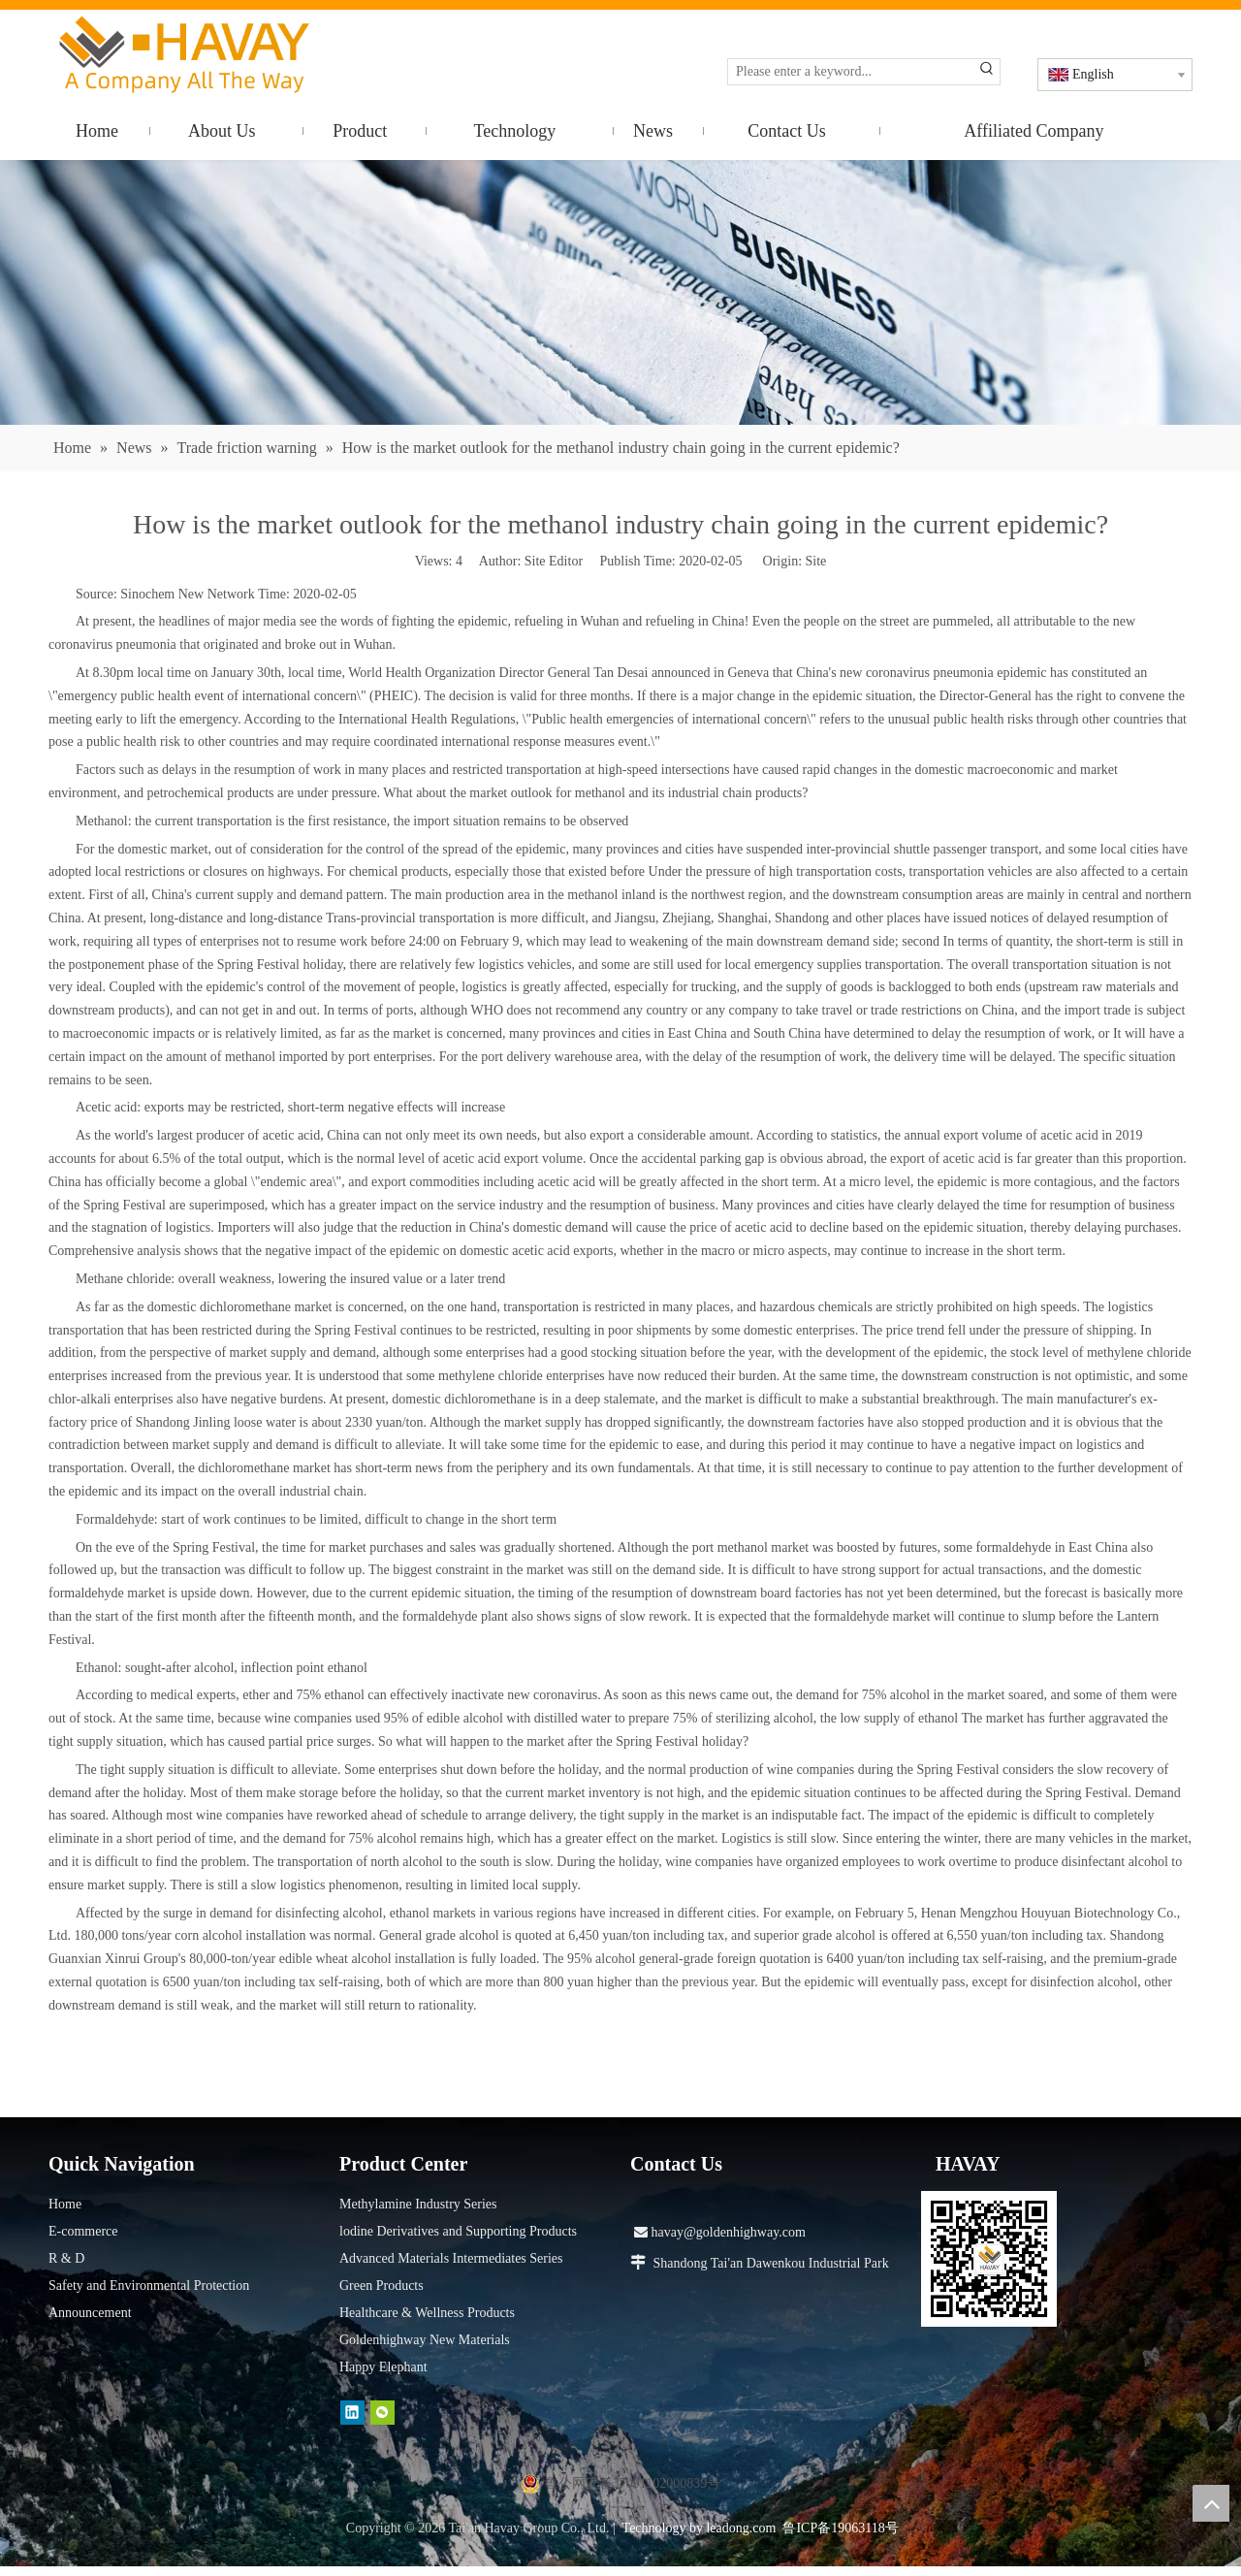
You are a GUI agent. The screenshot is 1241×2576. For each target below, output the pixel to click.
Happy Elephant (383, 2367)
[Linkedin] (352, 2411)
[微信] (382, 2411)
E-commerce (83, 2231)
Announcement (90, 2312)
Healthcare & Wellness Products (427, 2312)
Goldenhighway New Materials (424, 2340)
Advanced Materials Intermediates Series (451, 2258)
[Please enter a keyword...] (851, 71)
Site (816, 561)
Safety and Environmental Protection (148, 2285)
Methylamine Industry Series (418, 2204)
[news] (620, 292)
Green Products (381, 2285)
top (1211, 2503)
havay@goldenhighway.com (720, 2232)
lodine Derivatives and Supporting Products (458, 2231)
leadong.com (741, 2528)
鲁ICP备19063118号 (840, 2528)
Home (64, 2204)
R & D (66, 2258)
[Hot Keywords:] (987, 71)
